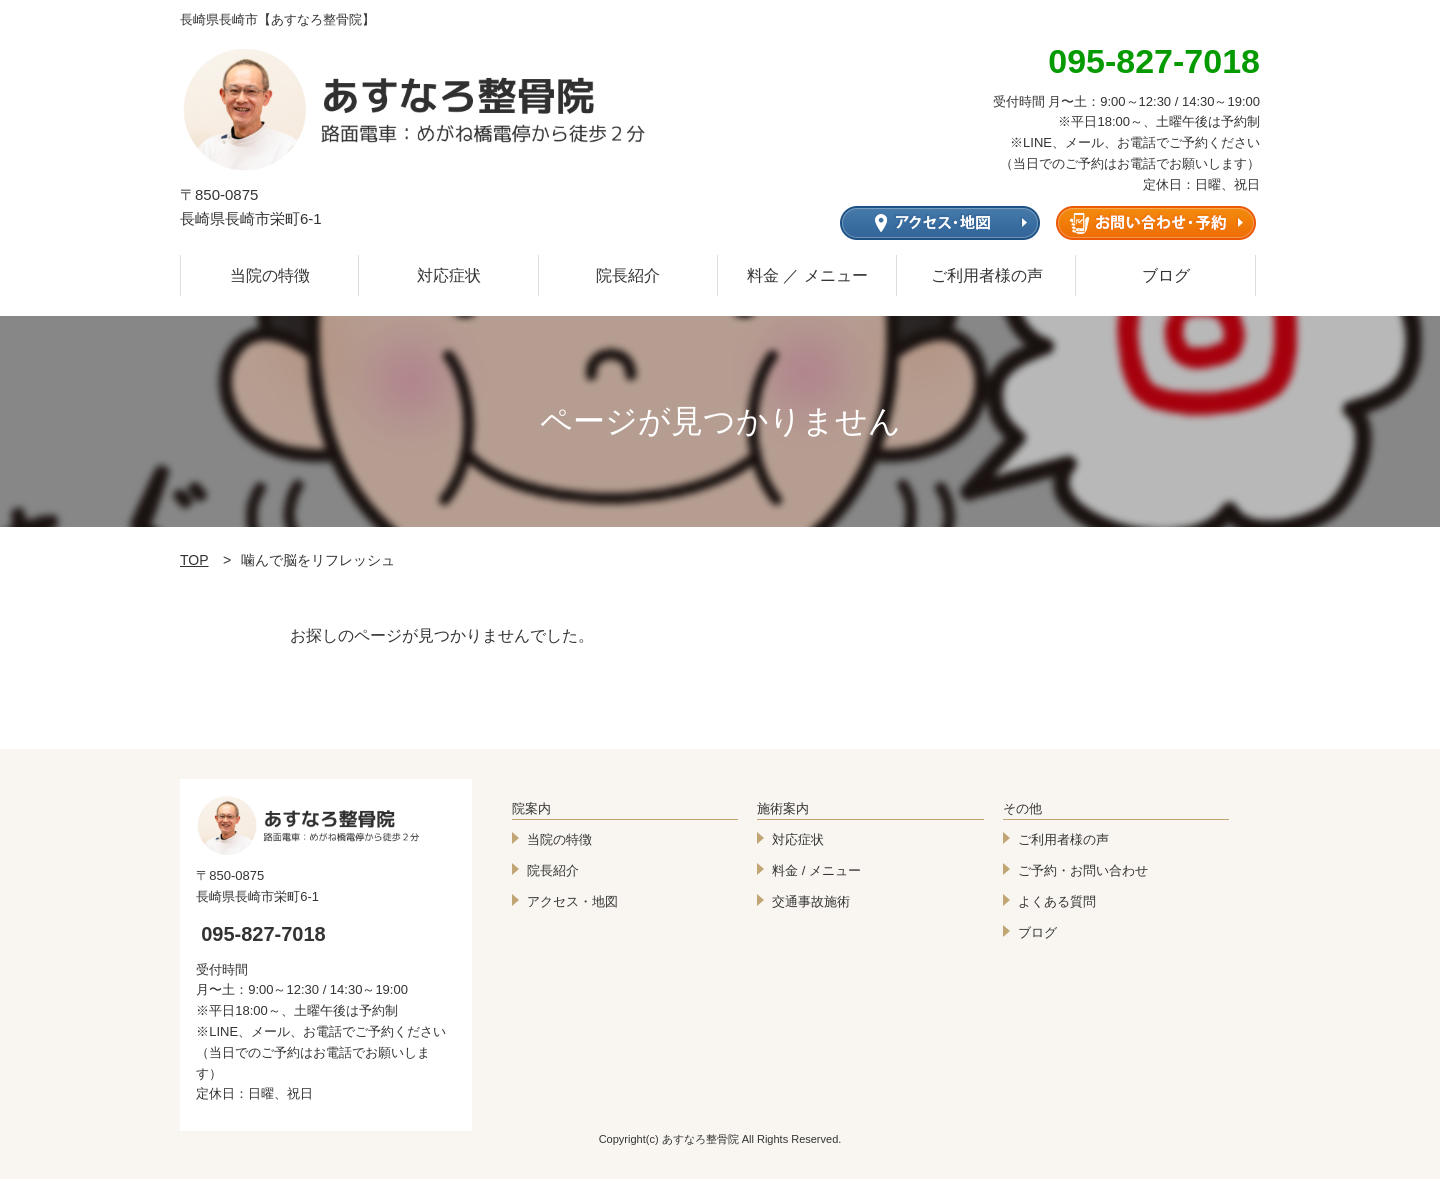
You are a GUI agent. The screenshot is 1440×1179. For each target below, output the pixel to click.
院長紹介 (628, 275)
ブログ (1166, 275)
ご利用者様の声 (987, 275)
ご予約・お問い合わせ (1083, 870)
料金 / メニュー (816, 870)
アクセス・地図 (572, 901)
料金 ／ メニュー (807, 275)
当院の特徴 (270, 275)
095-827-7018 (263, 934)
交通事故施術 (811, 901)
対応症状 (449, 275)
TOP (194, 560)
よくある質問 (1057, 901)
